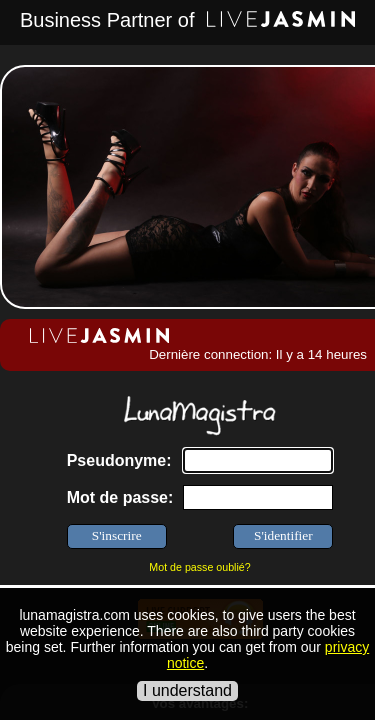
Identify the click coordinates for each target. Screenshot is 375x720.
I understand (187, 690)
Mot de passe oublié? (199, 567)
